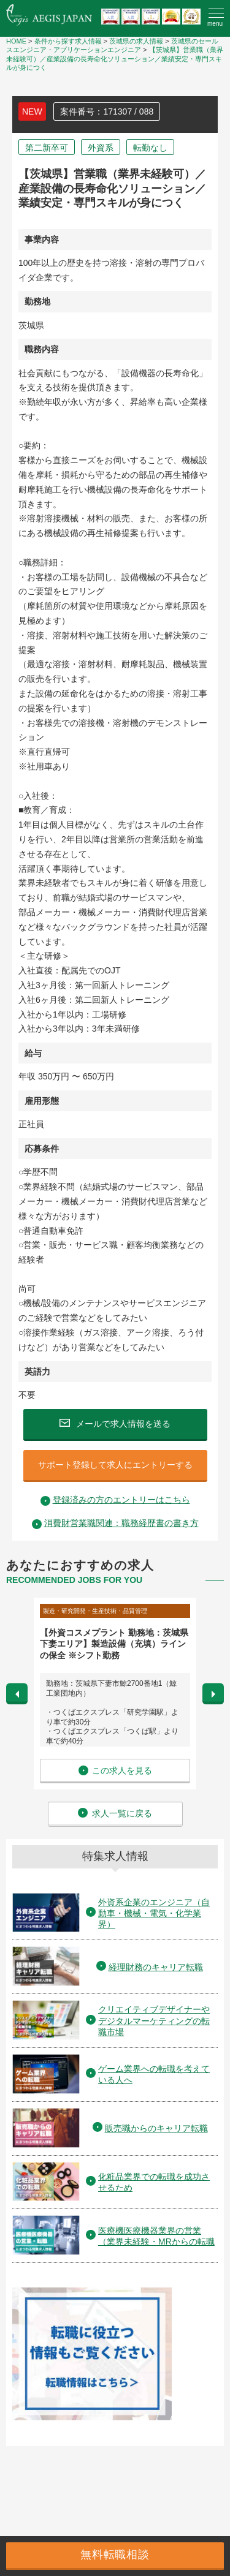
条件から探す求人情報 (68, 41)
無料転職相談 (115, 2554)
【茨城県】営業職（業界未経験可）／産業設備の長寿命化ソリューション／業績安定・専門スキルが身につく (114, 58)
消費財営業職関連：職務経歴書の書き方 (121, 1523)
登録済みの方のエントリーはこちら (121, 1500)
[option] (115, 1693)
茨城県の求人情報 (136, 41)
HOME (16, 41)
